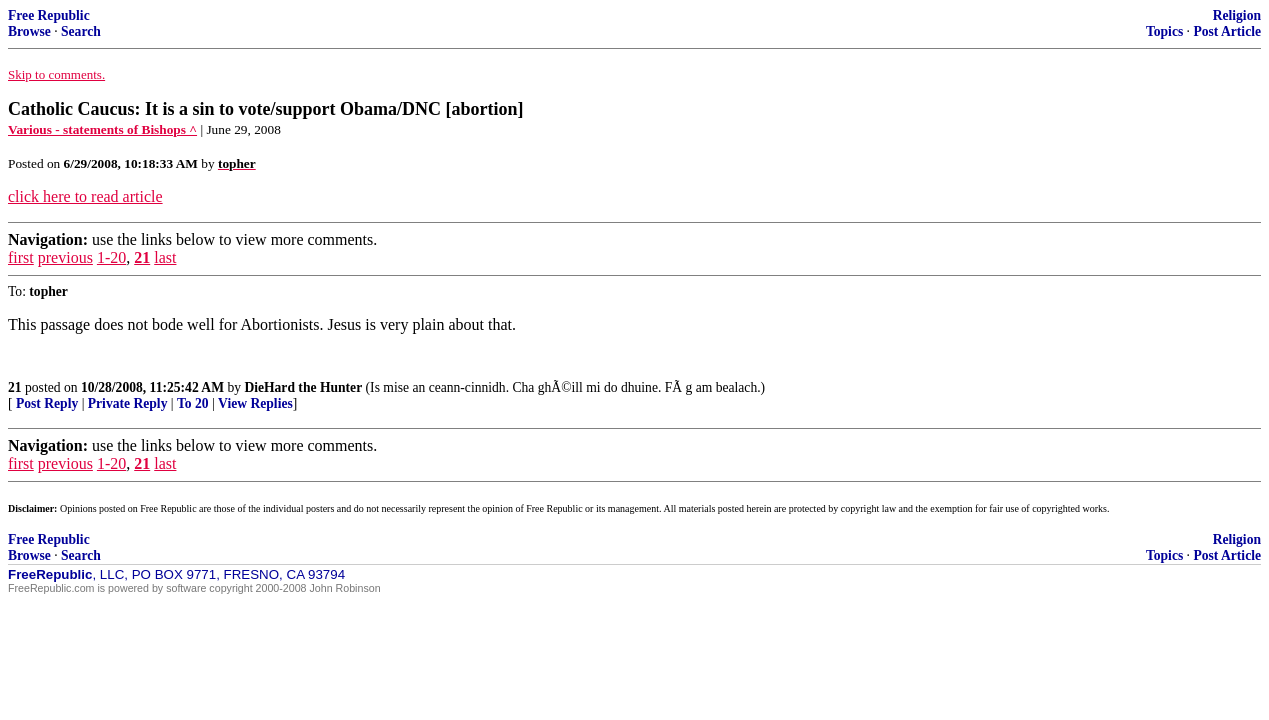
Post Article (1227, 31)
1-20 (111, 257)
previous (65, 257)
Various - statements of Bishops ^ (102, 129)
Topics (1164, 31)
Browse (29, 31)
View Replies (255, 403)
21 (142, 257)
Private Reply (128, 403)
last (165, 257)
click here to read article (85, 196)
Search (81, 31)
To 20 (193, 403)
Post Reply (47, 403)
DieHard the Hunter (303, 387)
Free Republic (49, 15)
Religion (1237, 15)
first (21, 257)
